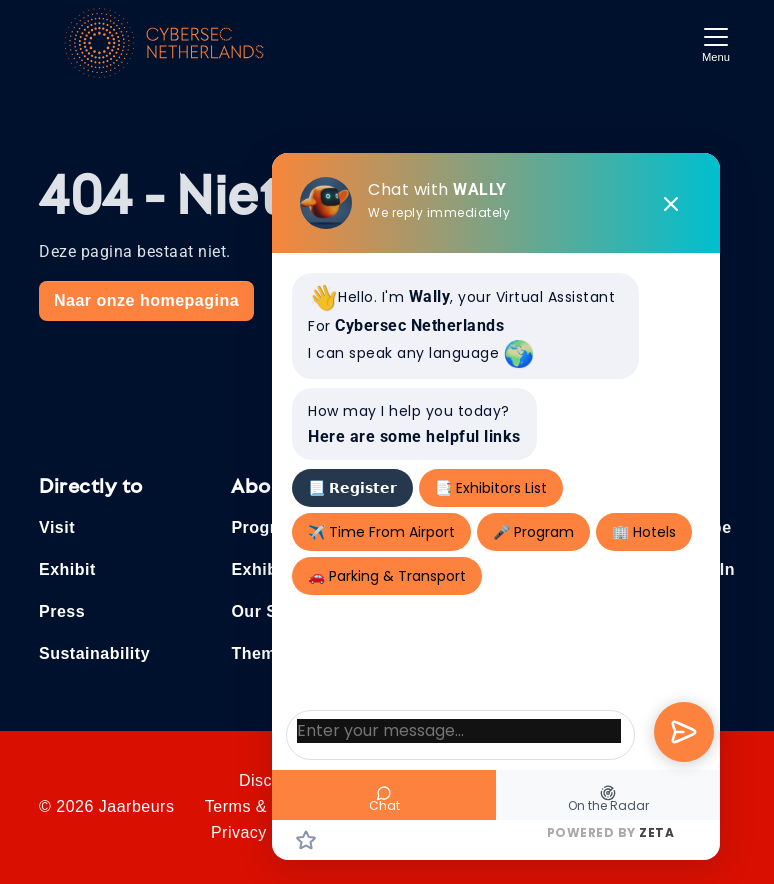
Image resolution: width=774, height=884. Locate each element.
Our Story (270, 611)
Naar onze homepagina (146, 300)
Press (62, 611)
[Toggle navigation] (716, 42)
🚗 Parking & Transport (387, 576)
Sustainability (94, 653)
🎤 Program (533, 532)
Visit (57, 527)
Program (265, 527)
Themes (262, 653)
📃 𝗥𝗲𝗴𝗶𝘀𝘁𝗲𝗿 (352, 488)
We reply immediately (439, 213)
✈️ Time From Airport (381, 532)
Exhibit (67, 569)
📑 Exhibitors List (491, 488)
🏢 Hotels (644, 532)
